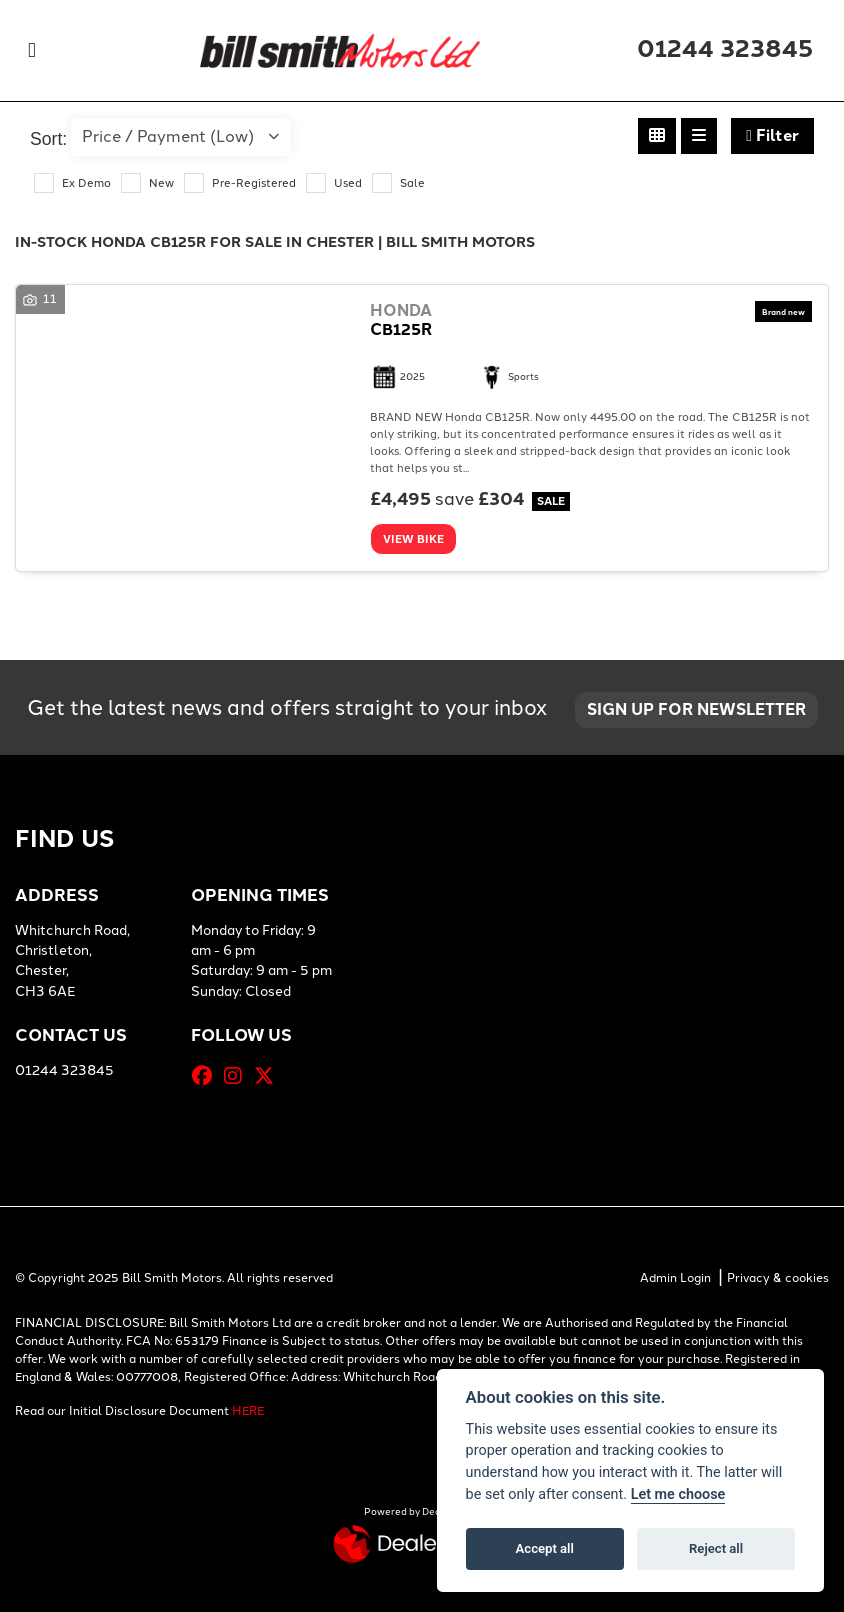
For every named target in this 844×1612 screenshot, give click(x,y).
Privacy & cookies (778, 1278)
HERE (248, 1411)
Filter (772, 135)
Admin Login (675, 1278)
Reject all (716, 1548)
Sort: (48, 139)
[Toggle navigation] (32, 50)
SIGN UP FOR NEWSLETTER (696, 709)
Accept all (545, 1548)
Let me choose (678, 1494)
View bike (413, 539)
